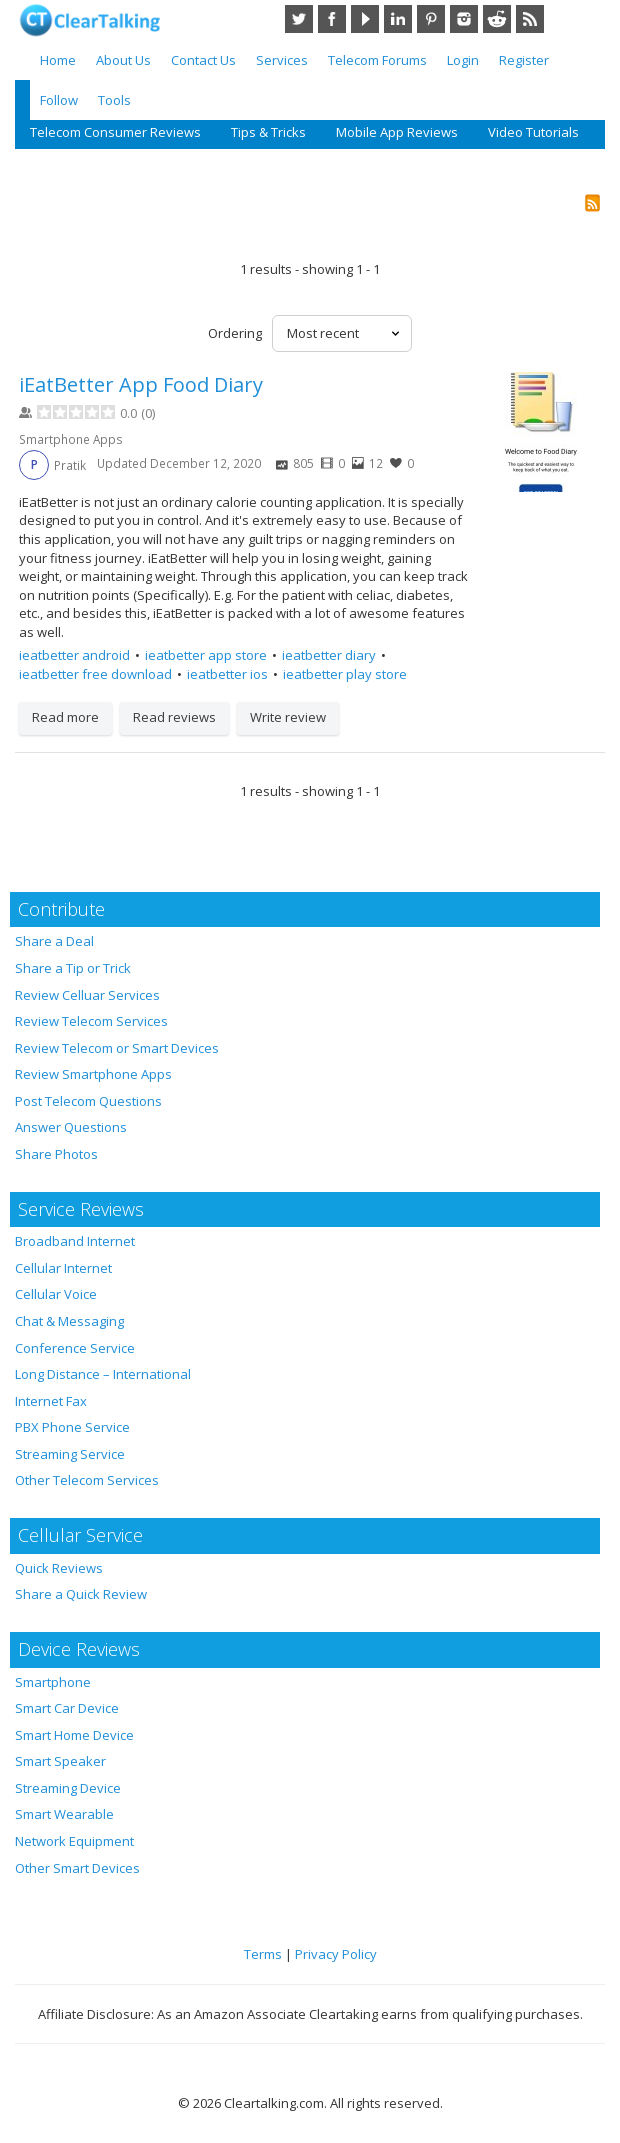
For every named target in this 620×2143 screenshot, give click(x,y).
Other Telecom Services (87, 1480)
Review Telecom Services (91, 1021)
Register (524, 60)
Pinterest (431, 19)
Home (58, 60)
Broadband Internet (75, 1241)
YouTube (365, 19)
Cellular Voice (56, 1294)
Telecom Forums (377, 60)
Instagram (464, 19)
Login (463, 60)
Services (282, 60)
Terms (263, 1954)
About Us (123, 60)
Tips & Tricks (268, 132)
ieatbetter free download (95, 674)
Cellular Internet (63, 1268)
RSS (530, 19)
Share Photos (56, 1154)
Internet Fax (51, 1401)
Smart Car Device (67, 1708)
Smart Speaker (60, 1761)
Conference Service (75, 1348)
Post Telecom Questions (88, 1101)
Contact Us (203, 60)
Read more (65, 717)
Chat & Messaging (69, 1321)
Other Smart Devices (77, 1868)
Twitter (299, 19)
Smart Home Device (74, 1735)
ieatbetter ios (227, 674)
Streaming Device (68, 1788)
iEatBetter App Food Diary (141, 384)
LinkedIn (398, 19)
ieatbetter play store (345, 674)
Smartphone (53, 1682)
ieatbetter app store (206, 655)
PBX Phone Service (72, 1427)
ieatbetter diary (329, 655)
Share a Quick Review (81, 1594)
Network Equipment (74, 1841)
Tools (114, 100)
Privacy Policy (336, 1954)
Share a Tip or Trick (73, 968)
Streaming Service (70, 1454)
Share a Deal (54, 941)
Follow (59, 100)
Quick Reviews (59, 1568)
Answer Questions (71, 1127)
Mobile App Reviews (397, 132)
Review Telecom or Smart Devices (117, 1048)
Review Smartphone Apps (93, 1074)
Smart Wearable (64, 1814)
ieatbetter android (74, 655)
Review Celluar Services (87, 995)
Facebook (332, 19)
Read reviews (174, 717)
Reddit (497, 19)
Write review (288, 717)
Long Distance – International (103, 1374)
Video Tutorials (533, 132)
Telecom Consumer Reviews (115, 132)
